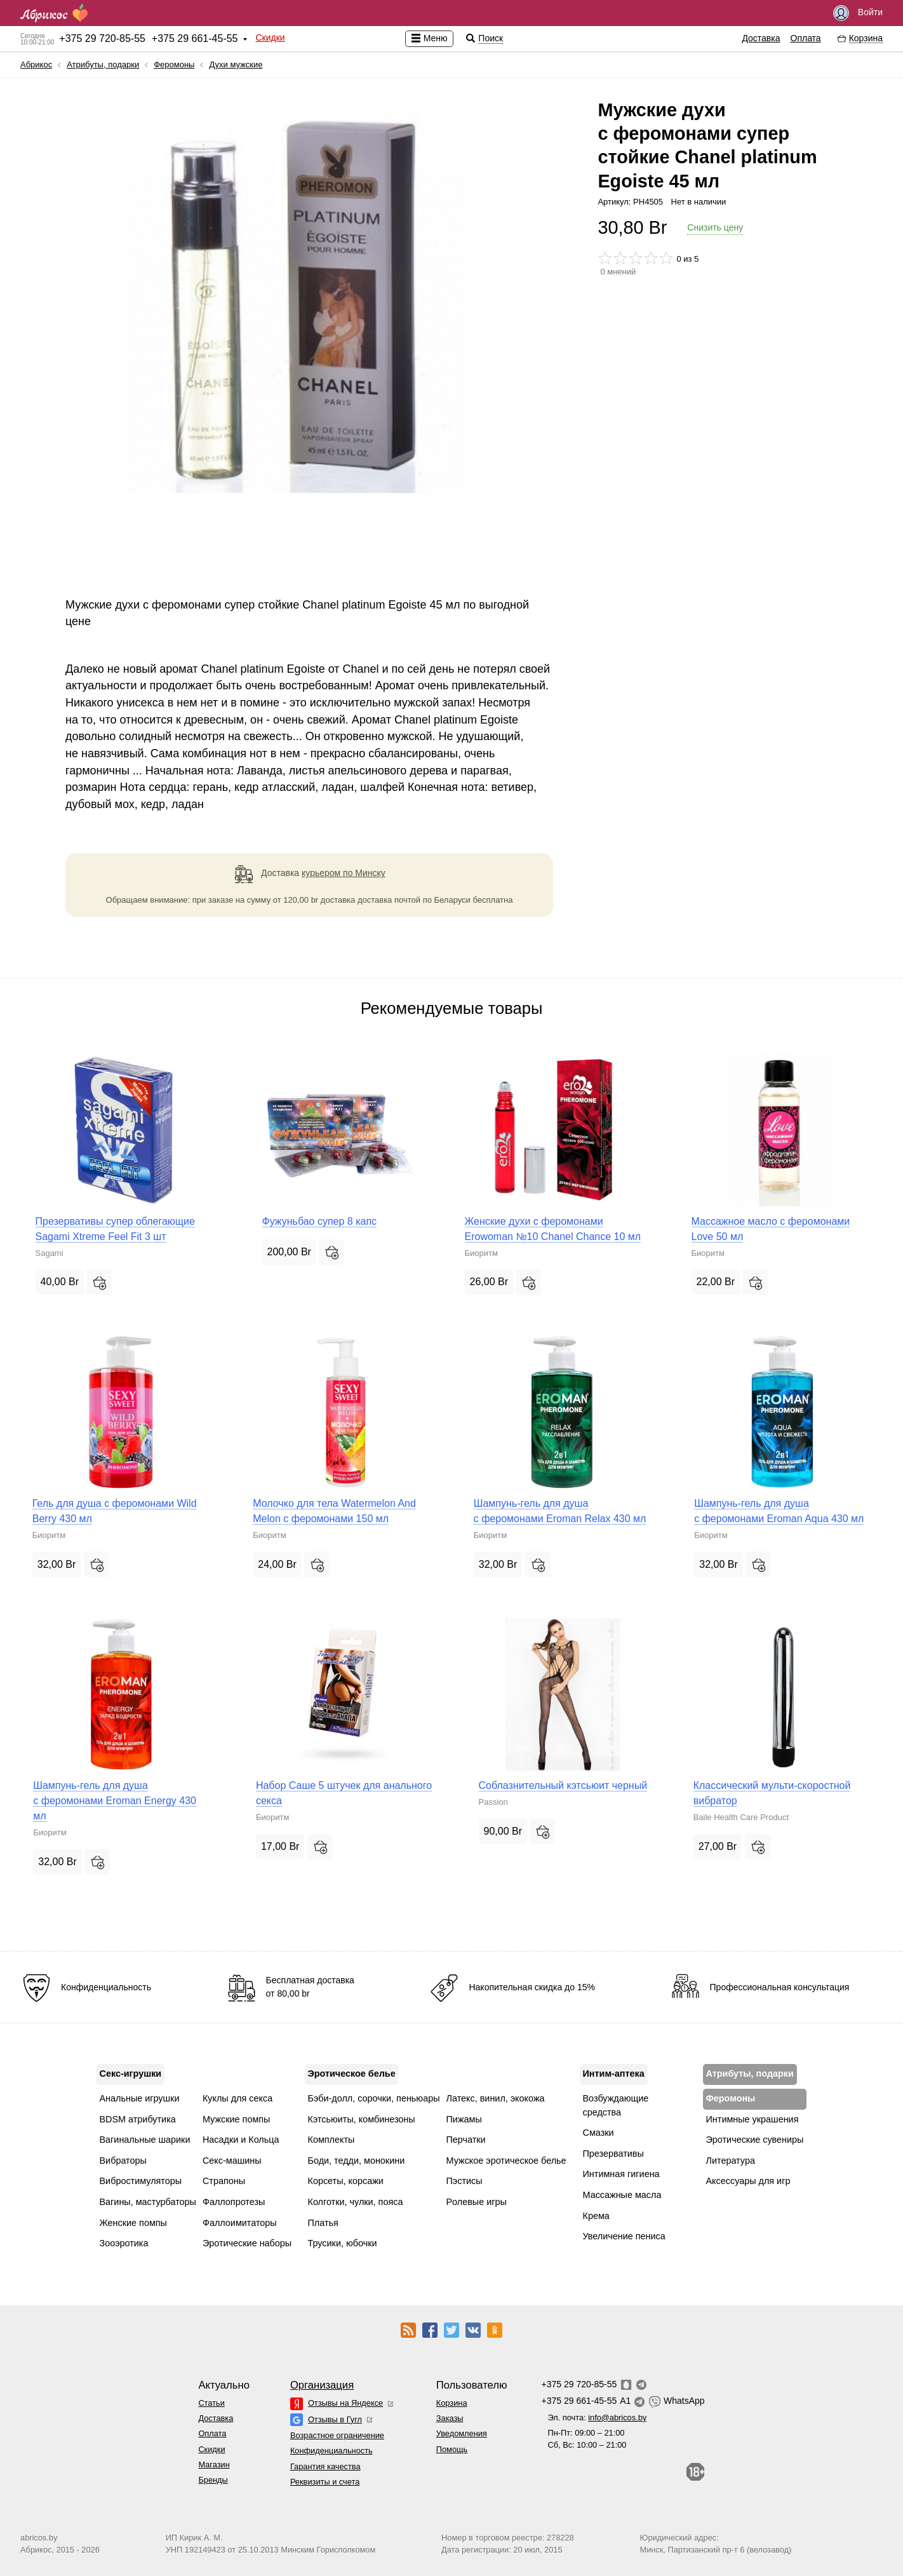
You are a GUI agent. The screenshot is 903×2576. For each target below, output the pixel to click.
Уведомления (461, 2433)
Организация (322, 2385)
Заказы (450, 2418)
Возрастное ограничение (337, 2435)
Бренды (212, 2480)
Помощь (451, 2449)
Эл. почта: (596, 2417)
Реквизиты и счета (324, 2481)
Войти (858, 13)
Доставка (761, 38)
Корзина (451, 2403)
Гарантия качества (325, 2466)
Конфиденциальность (331, 2450)
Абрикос (36, 64)
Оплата (806, 38)
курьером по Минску (343, 873)
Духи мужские (235, 64)
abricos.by (38, 2537)
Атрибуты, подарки (103, 64)
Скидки (269, 37)
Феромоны (174, 64)
